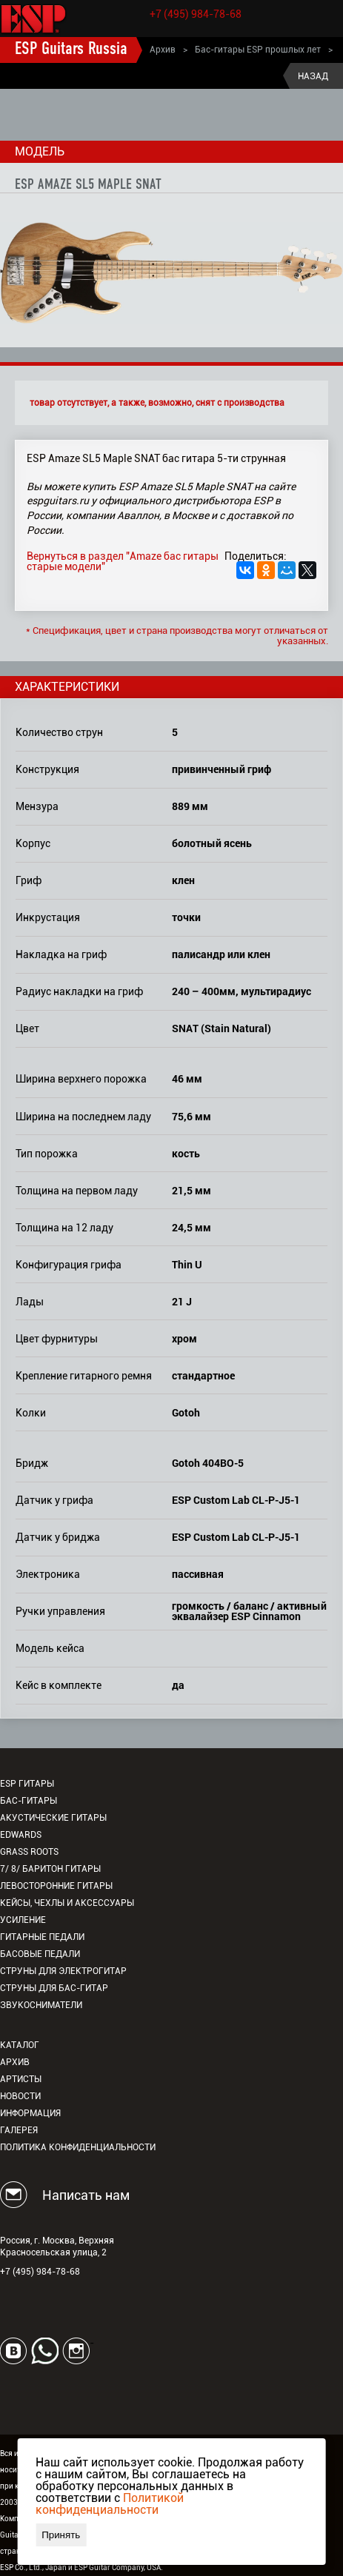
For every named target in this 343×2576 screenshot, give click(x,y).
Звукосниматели (41, 2005)
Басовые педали (40, 1954)
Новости (20, 2096)
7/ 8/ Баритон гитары (50, 1869)
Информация (30, 2113)
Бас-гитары (28, 1801)
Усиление (23, 1920)
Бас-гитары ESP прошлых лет (258, 49)
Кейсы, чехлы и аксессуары (67, 1903)
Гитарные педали (42, 1937)
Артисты (20, 2079)
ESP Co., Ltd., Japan (33, 2567)
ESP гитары (27, 1784)
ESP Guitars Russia (71, 49)
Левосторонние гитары (56, 1886)
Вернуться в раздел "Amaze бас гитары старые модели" (123, 561)
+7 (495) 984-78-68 (196, 14)
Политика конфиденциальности (78, 2147)
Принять (60, 2534)
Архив (163, 49)
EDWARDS (20, 1835)
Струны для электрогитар (63, 1971)
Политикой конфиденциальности (110, 2504)
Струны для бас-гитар (54, 1988)
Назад (313, 76)
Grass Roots (29, 1852)
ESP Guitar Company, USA (117, 2567)
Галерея (19, 2130)
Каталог (19, 2045)
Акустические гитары (53, 1818)
